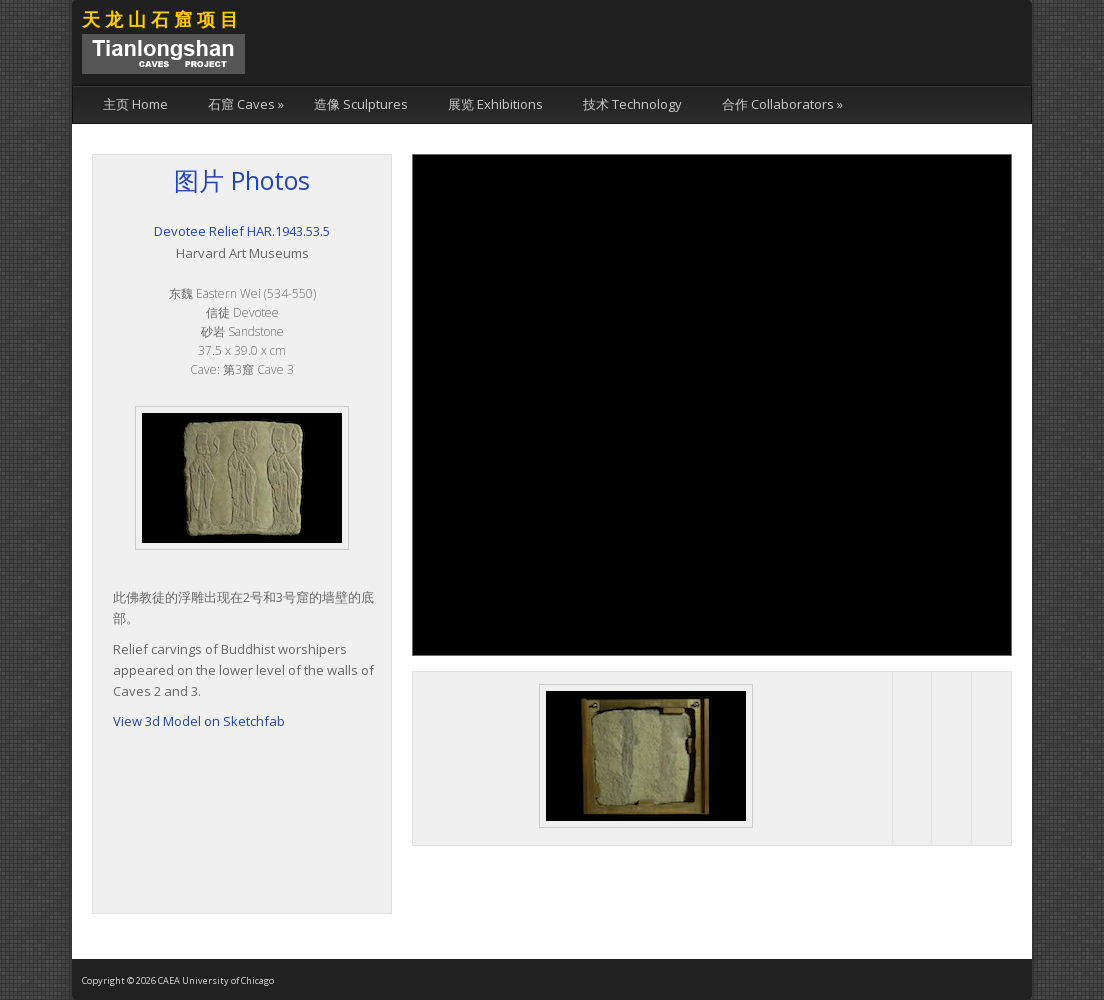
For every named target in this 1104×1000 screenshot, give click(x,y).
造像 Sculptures (361, 104)
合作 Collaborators (782, 104)
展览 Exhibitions (495, 104)
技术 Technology (632, 104)
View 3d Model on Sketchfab (199, 721)
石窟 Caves (246, 104)
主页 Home (135, 104)
